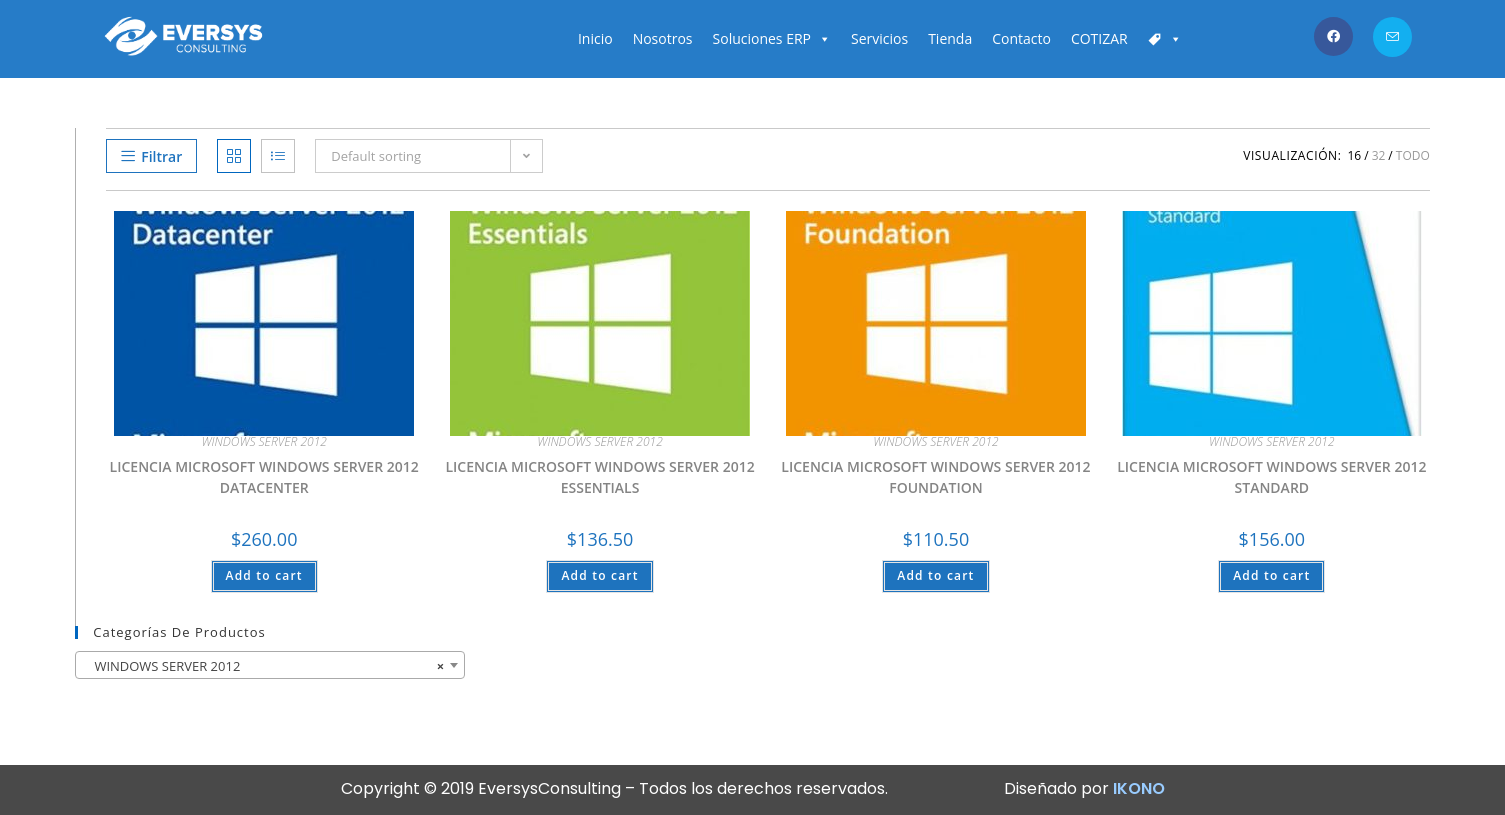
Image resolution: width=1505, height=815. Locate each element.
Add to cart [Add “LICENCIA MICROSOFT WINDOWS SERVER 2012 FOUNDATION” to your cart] (935, 575)
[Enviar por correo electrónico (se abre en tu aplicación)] (1392, 37)
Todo (1413, 155)
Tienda (950, 38)
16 (1354, 155)
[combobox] (270, 665)
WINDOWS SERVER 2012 (263, 441)
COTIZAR (1099, 38)
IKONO (1139, 788)
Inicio (595, 38)
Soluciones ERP (772, 38)
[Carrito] (1165, 39)
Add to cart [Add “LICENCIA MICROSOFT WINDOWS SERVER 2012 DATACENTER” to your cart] (264, 575)
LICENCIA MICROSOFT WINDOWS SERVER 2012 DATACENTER (264, 477)
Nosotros (663, 38)
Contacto (1021, 38)
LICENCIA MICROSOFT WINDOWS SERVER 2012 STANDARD (1271, 477)
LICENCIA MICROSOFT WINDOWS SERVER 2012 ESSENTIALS (599, 477)
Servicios (879, 38)
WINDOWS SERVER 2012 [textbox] (264, 666)
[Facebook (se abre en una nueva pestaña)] (1333, 36)
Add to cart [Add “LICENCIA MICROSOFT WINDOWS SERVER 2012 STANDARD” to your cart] (1271, 575)
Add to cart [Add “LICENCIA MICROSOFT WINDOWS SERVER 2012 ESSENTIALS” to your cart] (599, 575)
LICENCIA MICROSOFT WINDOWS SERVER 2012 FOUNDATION (935, 477)
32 (1379, 155)
